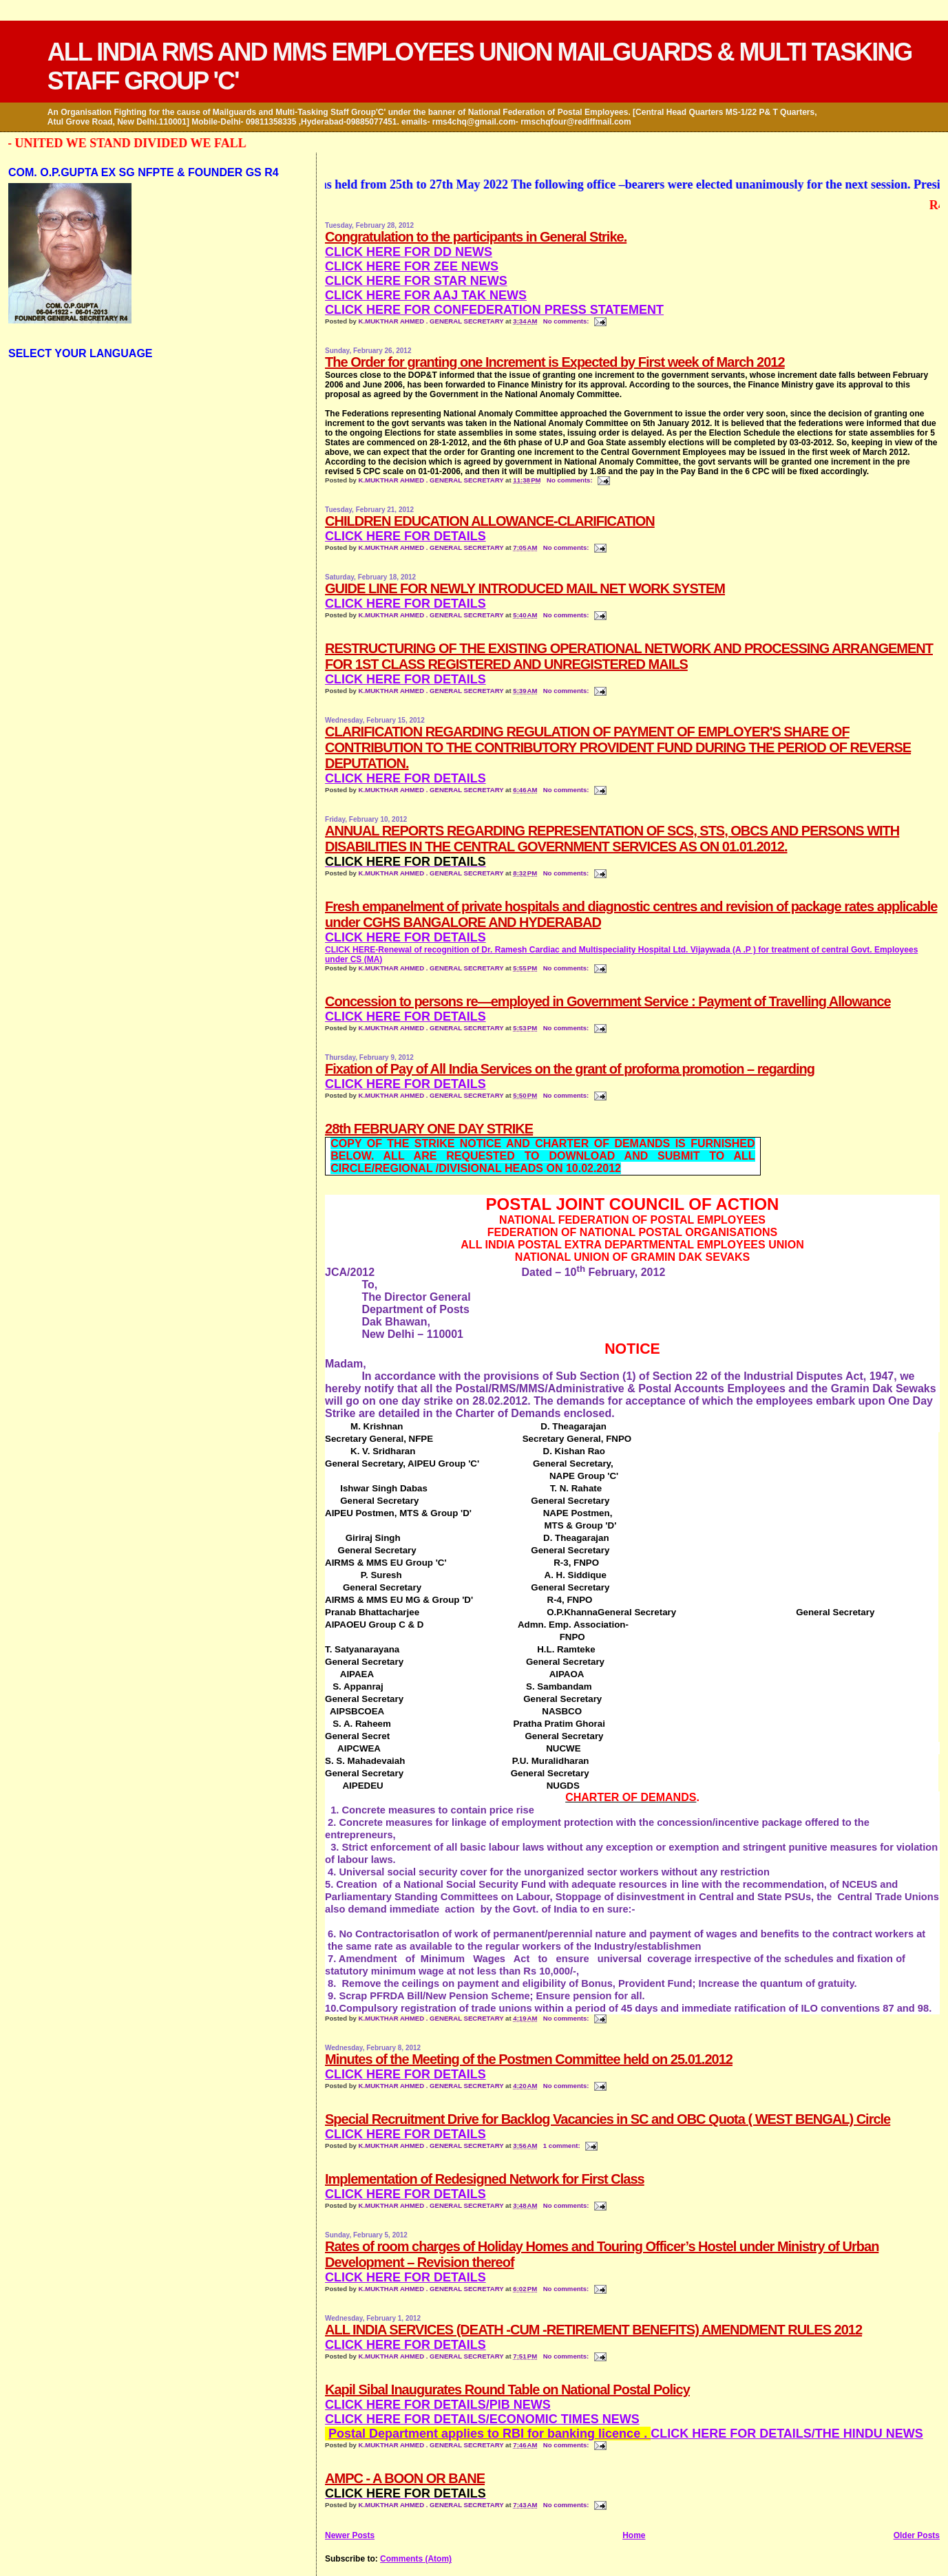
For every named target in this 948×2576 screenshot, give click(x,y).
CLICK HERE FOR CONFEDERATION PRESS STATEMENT (494, 310)
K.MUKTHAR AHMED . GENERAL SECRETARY (432, 321)
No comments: (567, 321)
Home (633, 2535)
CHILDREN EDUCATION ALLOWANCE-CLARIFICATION (490, 521)
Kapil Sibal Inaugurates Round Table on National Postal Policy (507, 2389)
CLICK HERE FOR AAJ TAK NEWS (426, 295)
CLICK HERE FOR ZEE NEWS (411, 266)
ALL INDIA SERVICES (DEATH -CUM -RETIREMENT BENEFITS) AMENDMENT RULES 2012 (593, 2329)
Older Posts (917, 2535)
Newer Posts (350, 2535)
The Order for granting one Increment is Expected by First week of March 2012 (555, 362)
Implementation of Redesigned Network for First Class (484, 2178)
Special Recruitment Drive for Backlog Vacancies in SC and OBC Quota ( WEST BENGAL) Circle (607, 2119)
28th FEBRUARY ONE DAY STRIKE (429, 1128)
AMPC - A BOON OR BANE (405, 2478)
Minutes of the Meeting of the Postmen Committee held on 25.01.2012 (529, 2059)
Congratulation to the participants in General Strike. (475, 236)
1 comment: (562, 2145)
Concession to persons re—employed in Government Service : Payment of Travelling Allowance (608, 1001)
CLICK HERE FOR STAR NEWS (416, 281)
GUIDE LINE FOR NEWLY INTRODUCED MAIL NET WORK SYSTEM (525, 588)
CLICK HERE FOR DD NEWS (408, 252)
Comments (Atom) (416, 2559)
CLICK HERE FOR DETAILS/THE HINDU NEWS (625, 2433)
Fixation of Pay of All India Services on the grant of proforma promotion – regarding (569, 1068)
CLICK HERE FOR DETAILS (405, 603)
